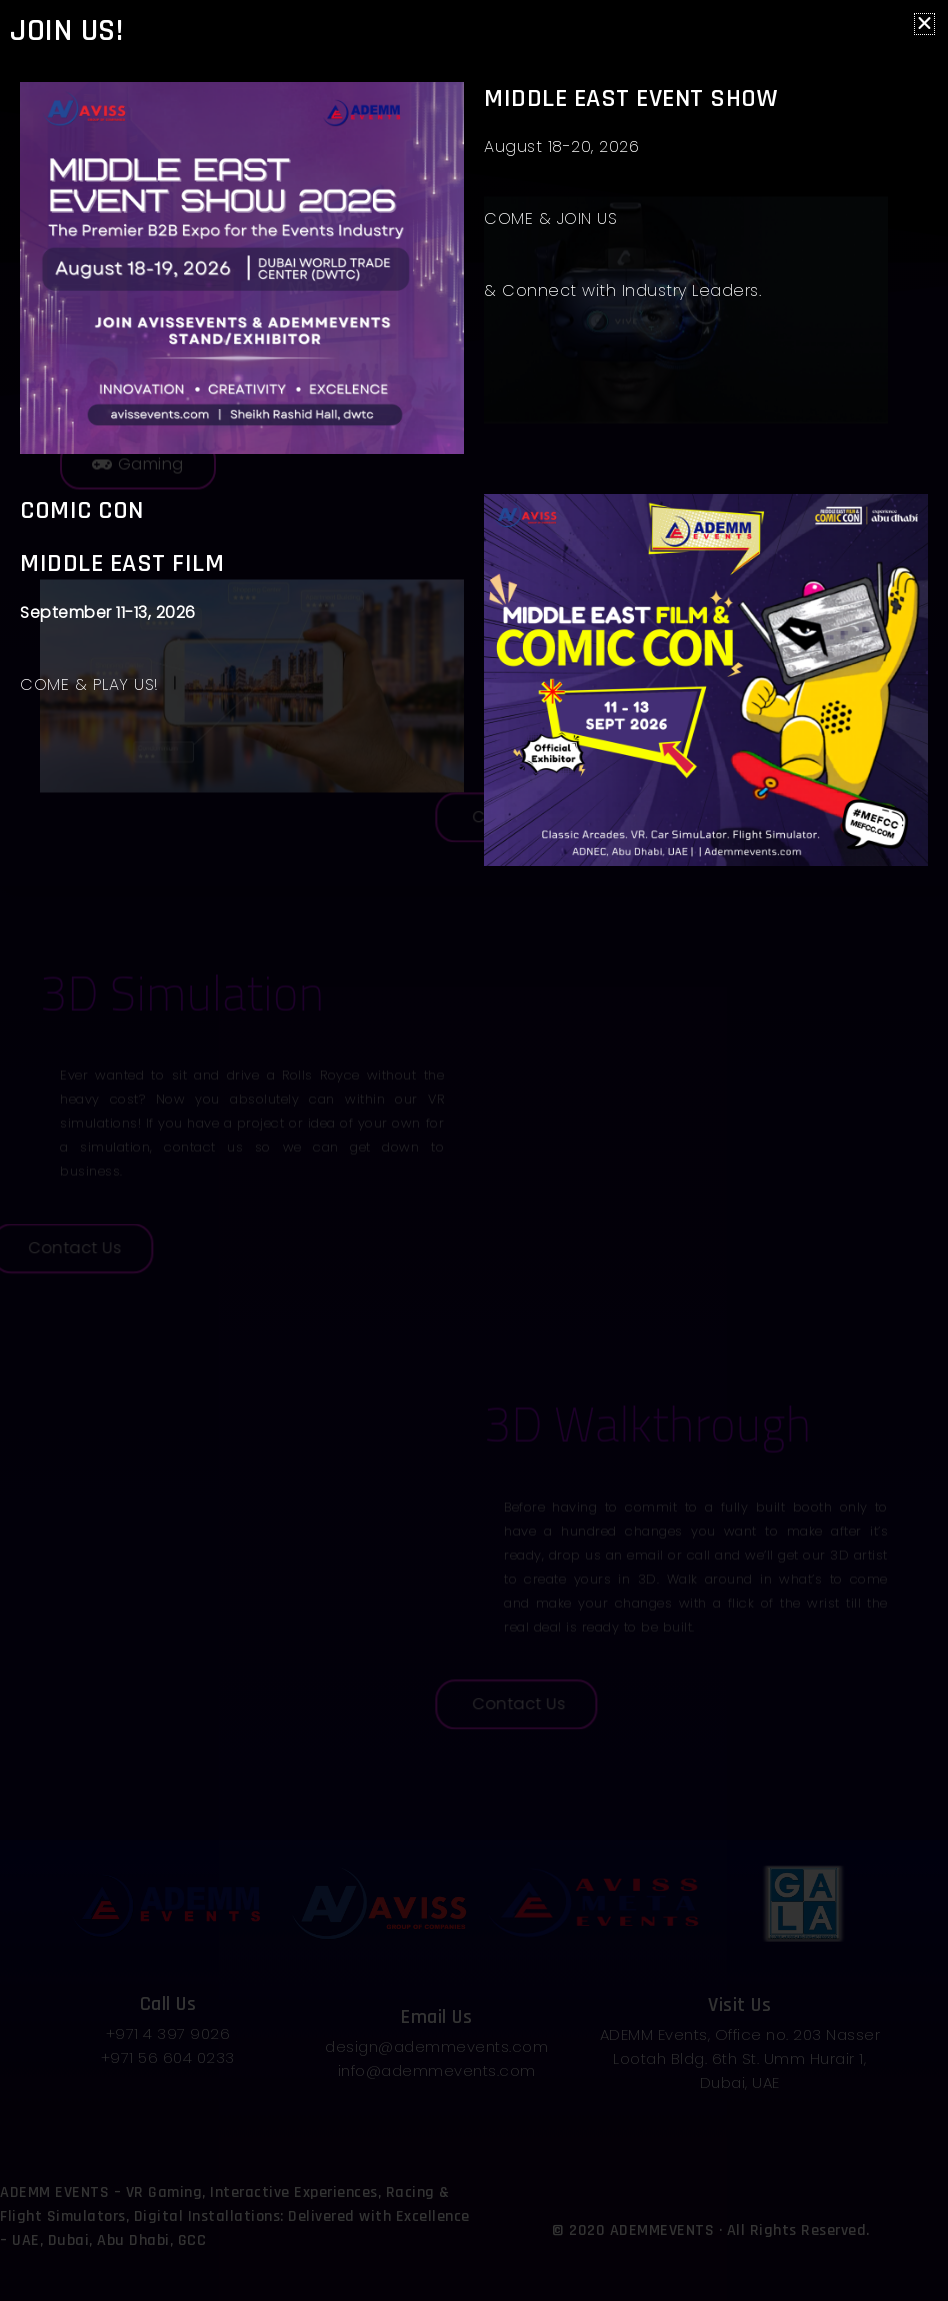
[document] (474, 1150)
